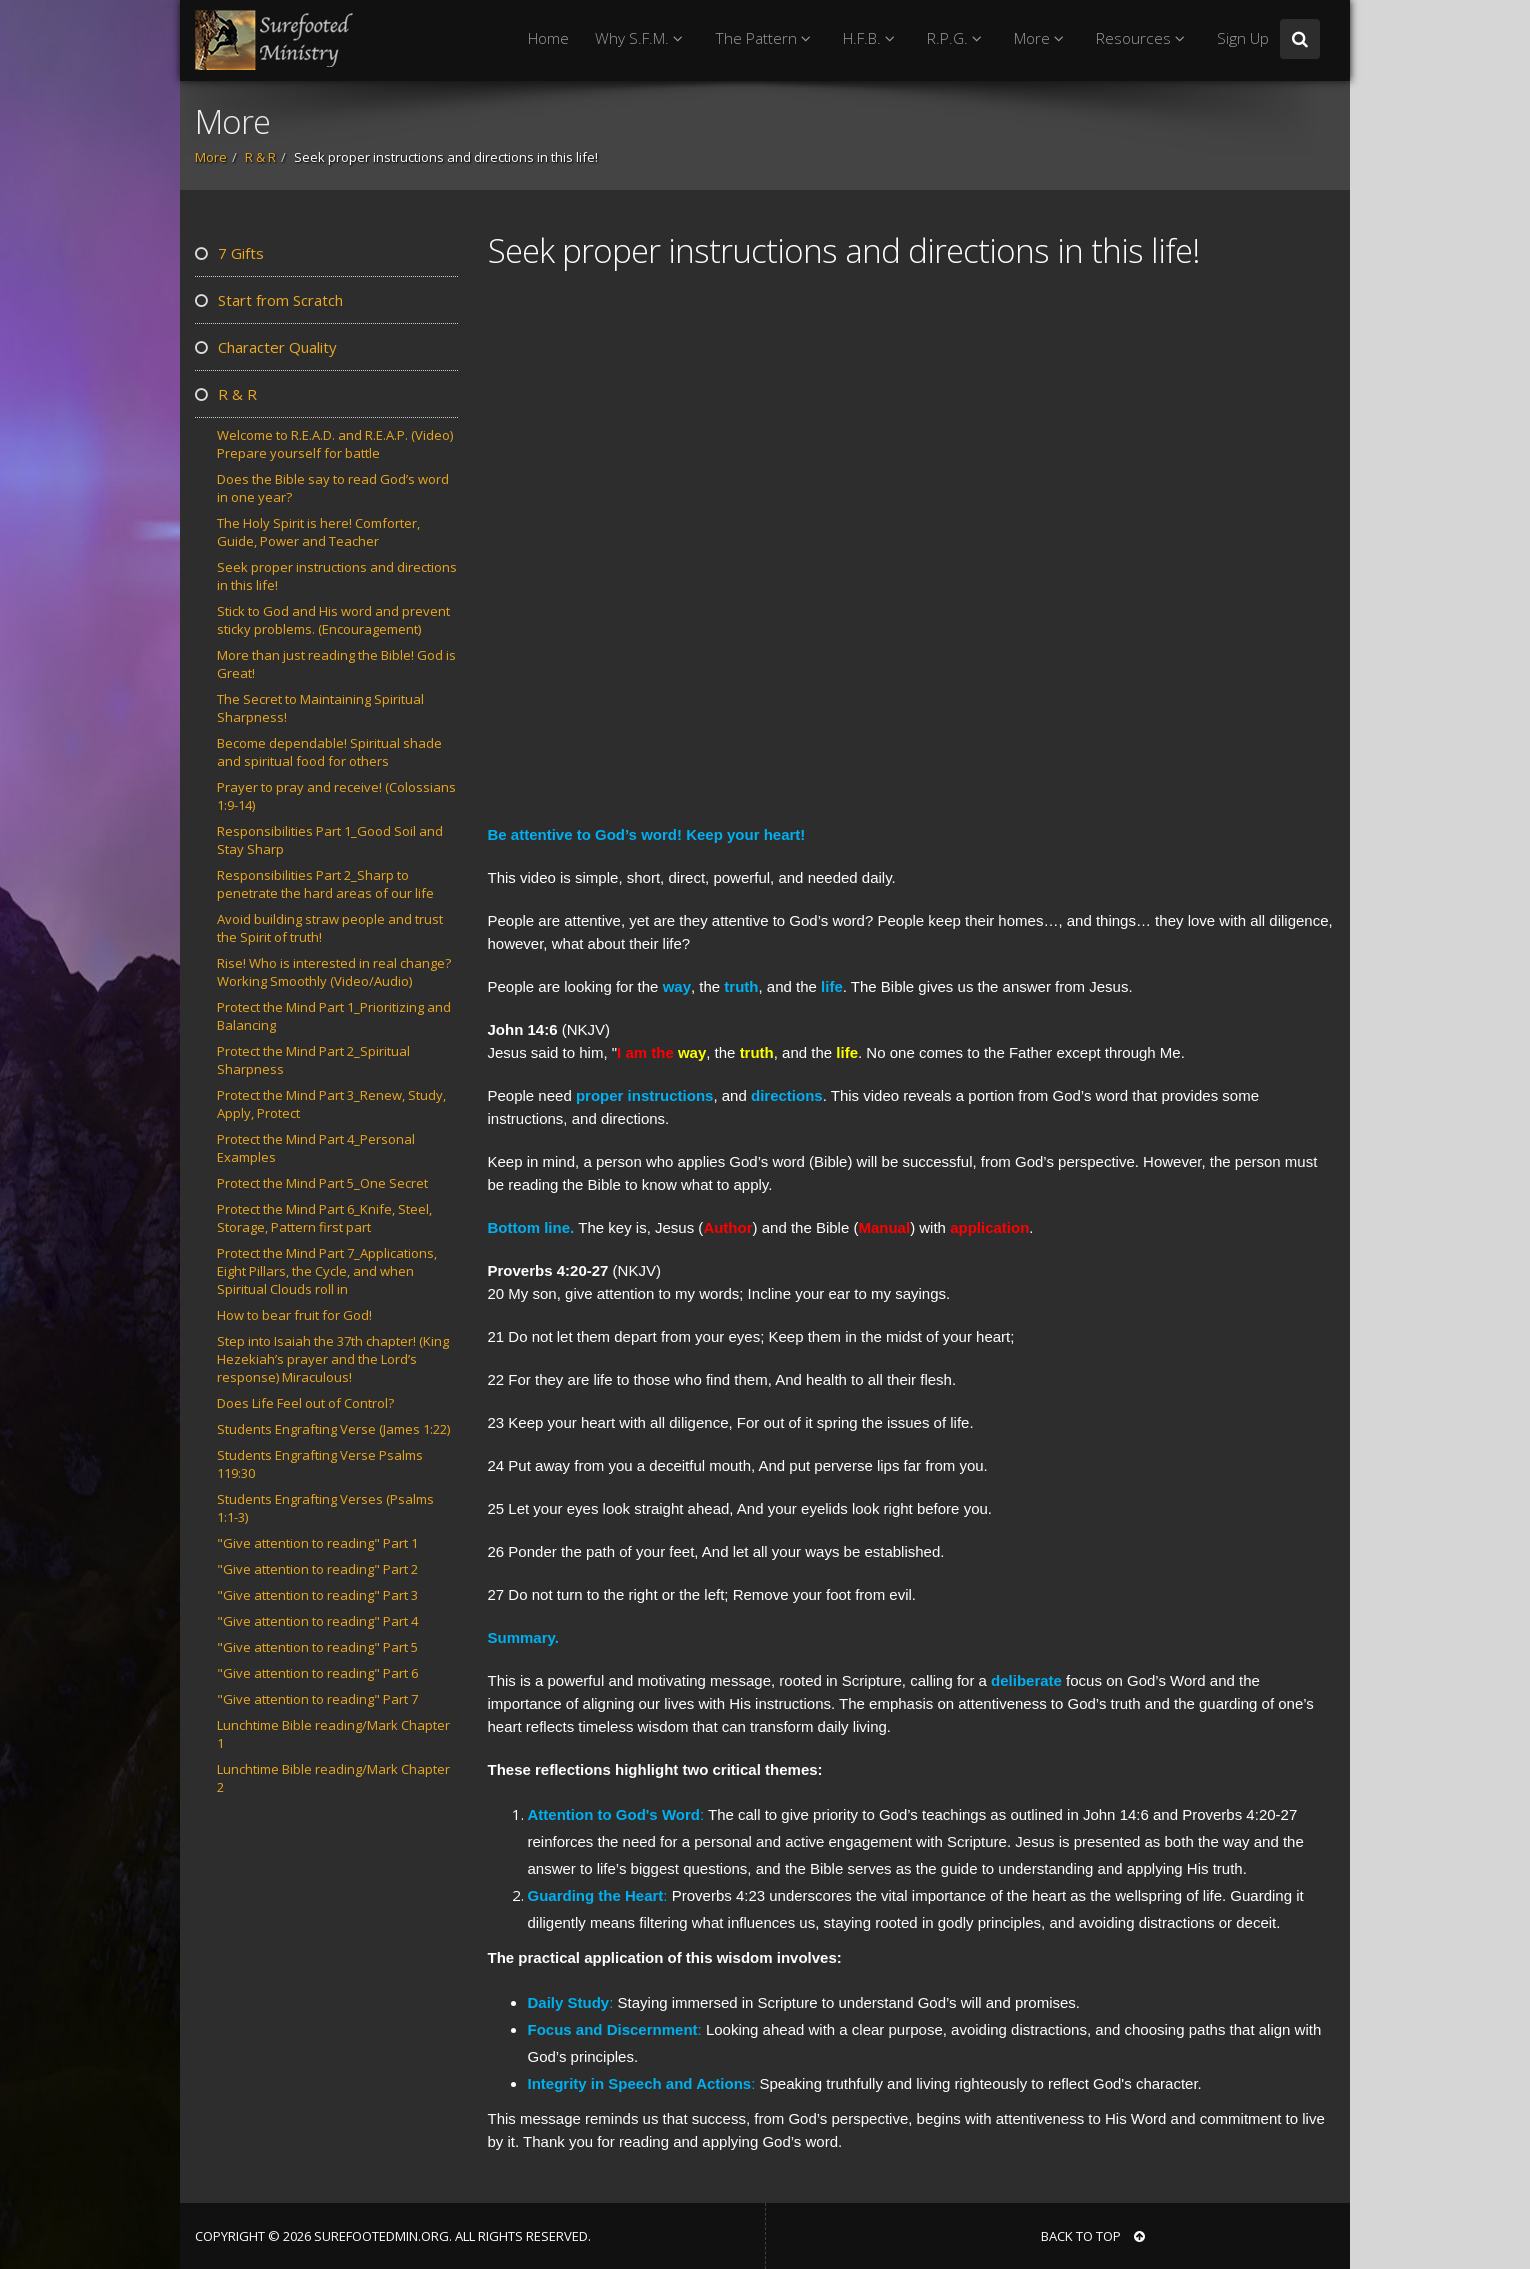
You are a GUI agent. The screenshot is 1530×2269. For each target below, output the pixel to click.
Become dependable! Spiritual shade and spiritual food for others (329, 752)
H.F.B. (872, 38)
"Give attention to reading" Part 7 (317, 1699)
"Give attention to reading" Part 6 (317, 1673)
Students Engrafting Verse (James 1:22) (333, 1429)
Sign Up (1243, 38)
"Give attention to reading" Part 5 (317, 1647)
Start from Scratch (269, 300)
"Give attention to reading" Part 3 (317, 1595)
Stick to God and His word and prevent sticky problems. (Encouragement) (333, 620)
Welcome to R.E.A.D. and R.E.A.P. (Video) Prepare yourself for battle (335, 444)
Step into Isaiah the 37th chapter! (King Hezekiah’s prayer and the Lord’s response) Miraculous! (333, 1359)
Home (548, 38)
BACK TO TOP (1093, 2236)
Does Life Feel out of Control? (305, 1403)
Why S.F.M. (642, 38)
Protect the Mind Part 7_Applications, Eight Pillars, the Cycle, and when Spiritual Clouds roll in (327, 1271)
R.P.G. (957, 38)
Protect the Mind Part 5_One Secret (322, 1183)
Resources (1143, 38)
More (1042, 38)
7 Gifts (229, 253)
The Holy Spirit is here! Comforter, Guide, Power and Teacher (318, 532)
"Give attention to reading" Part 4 (317, 1621)
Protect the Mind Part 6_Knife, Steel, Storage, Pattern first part (324, 1218)
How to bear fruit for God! (294, 1315)
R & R (260, 157)
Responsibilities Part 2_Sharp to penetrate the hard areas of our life (325, 884)
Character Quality (266, 347)
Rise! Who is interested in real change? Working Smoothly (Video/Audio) (334, 972)
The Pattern (766, 38)
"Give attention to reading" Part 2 (317, 1569)
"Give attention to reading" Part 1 (317, 1543)
